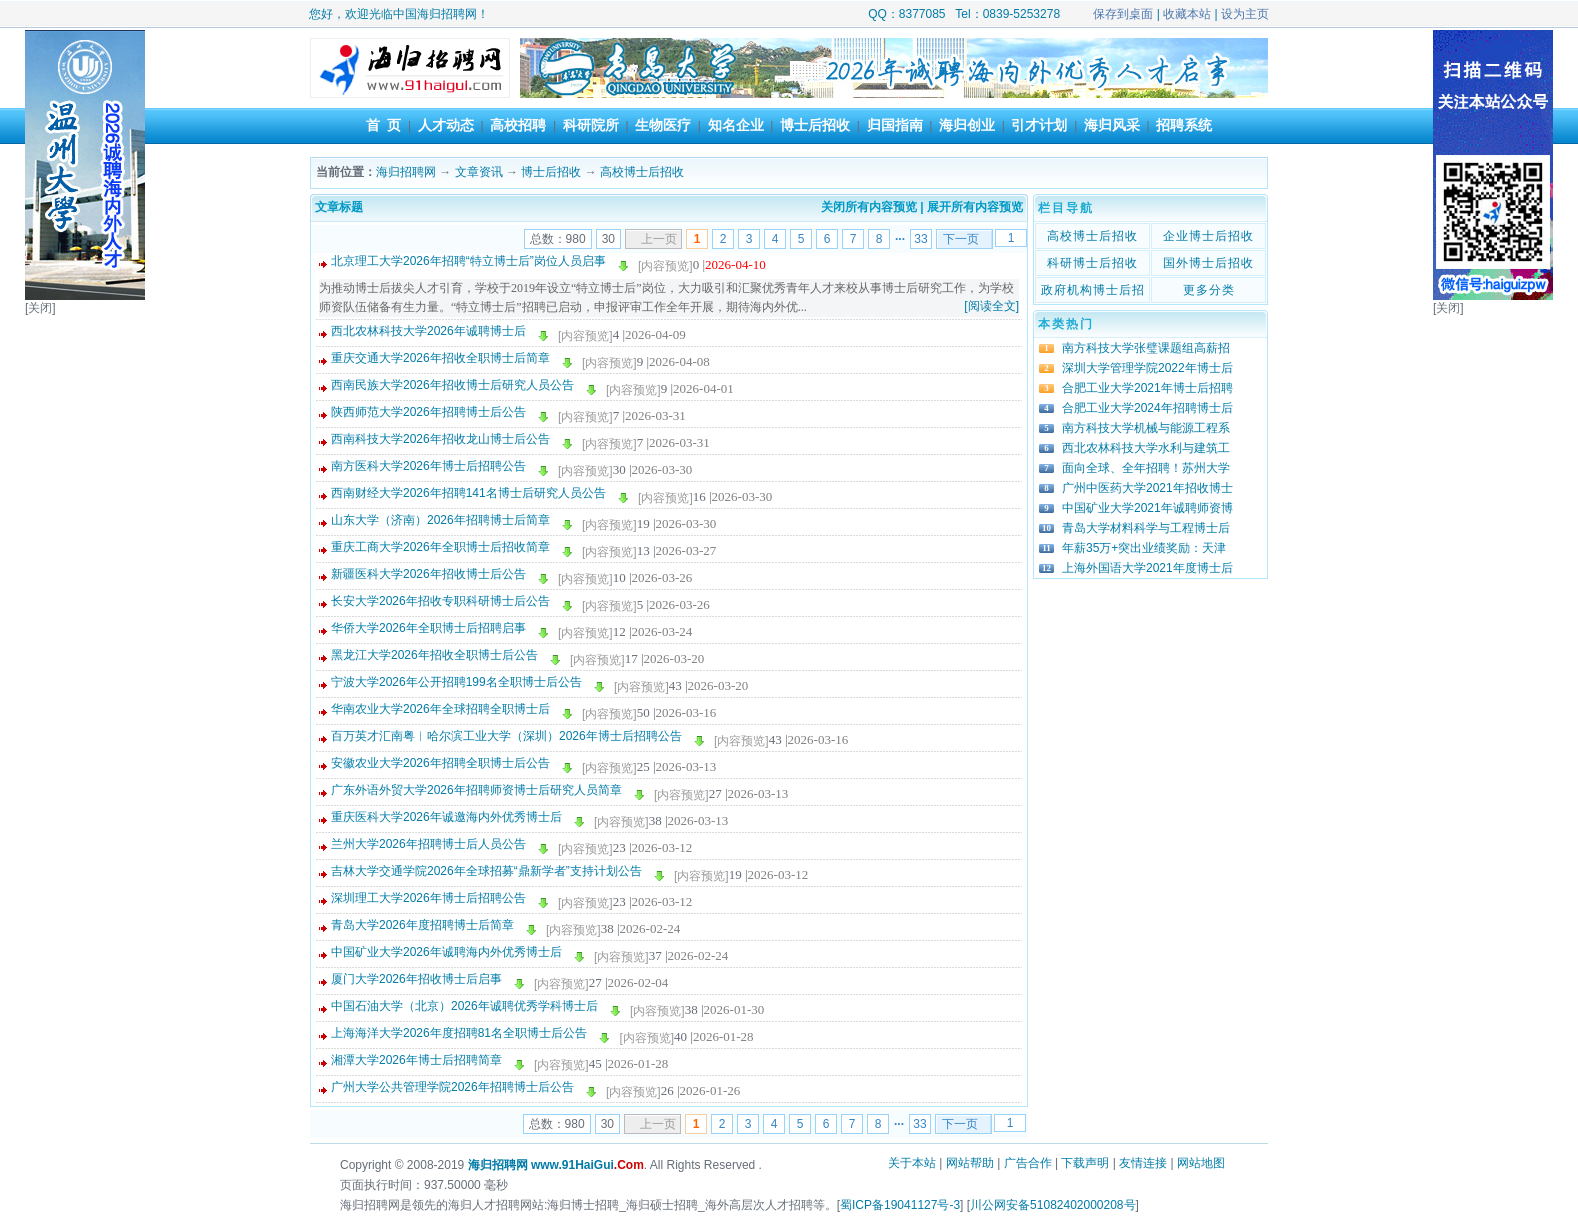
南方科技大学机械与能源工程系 (1146, 428)
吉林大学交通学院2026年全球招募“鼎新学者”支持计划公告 (486, 871)
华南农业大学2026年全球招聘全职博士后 (440, 709)
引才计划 (1039, 125)
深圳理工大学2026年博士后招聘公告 (428, 898)
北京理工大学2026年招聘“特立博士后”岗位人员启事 (468, 261)
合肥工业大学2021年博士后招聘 (1147, 388)
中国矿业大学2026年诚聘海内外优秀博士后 (446, 952)
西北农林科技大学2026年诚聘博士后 (428, 331)
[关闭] (40, 308)
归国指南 (895, 125)
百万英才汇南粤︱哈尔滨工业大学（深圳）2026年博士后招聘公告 (506, 736)
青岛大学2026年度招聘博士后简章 (422, 925)
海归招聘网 (406, 172)
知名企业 (736, 125)
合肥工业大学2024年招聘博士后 (1147, 408)
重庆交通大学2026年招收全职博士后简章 (440, 358)
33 (920, 239)
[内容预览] (665, 266)
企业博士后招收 (1208, 236)
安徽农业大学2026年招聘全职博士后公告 (440, 763)
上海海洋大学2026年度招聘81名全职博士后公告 (459, 1033)
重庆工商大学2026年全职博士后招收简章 (440, 547)
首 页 (384, 125)
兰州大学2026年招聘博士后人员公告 (428, 844)
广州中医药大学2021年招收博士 (1147, 488)
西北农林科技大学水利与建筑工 (1146, 448)
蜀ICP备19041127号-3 (900, 1205)
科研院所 (591, 125)
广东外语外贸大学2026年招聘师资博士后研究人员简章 (476, 790)
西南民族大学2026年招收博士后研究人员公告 (452, 385)
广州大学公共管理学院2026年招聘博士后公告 (452, 1087)
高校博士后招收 (642, 172)
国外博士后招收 (1208, 263)
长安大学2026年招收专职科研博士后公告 (440, 601)
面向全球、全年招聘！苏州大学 (1146, 468)
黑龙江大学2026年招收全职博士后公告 (434, 655)
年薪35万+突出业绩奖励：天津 (1144, 548)
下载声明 (1085, 1163)
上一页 (659, 239)
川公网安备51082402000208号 (1052, 1205)
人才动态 (446, 125)
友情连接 (1143, 1163)
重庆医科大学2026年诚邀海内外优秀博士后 (446, 817)
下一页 (961, 239)
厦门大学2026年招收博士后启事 (416, 979)
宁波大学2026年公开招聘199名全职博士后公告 (456, 682)
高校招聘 (518, 125)
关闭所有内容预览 (869, 207)
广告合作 (1028, 1163)
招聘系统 (1184, 125)
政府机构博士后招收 (1093, 292)
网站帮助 (970, 1163)
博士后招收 (815, 125)
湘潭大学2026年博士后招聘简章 (416, 1060)
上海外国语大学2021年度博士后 (1147, 568)
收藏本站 (1187, 14)
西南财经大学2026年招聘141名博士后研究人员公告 (468, 493)
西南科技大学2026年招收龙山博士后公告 (440, 439)
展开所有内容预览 (975, 207)
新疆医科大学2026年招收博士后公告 (428, 574)
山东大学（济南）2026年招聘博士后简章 (440, 520)
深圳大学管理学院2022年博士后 (1147, 368)
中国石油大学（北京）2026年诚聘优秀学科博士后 (464, 1006)
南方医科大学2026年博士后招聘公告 (428, 466)
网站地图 (1201, 1163)
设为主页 (1245, 14)
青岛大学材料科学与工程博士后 (1146, 528)
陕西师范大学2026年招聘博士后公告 (428, 412)
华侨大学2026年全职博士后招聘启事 (428, 628)
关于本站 (912, 1163)
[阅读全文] (991, 306)
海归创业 (967, 125)
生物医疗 (663, 125)
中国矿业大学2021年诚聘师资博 (1147, 508)
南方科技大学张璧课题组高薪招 (1146, 348)
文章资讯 (479, 172)
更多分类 (1209, 290)
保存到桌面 (1123, 14)
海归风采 (1112, 125)
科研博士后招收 (1092, 263)
